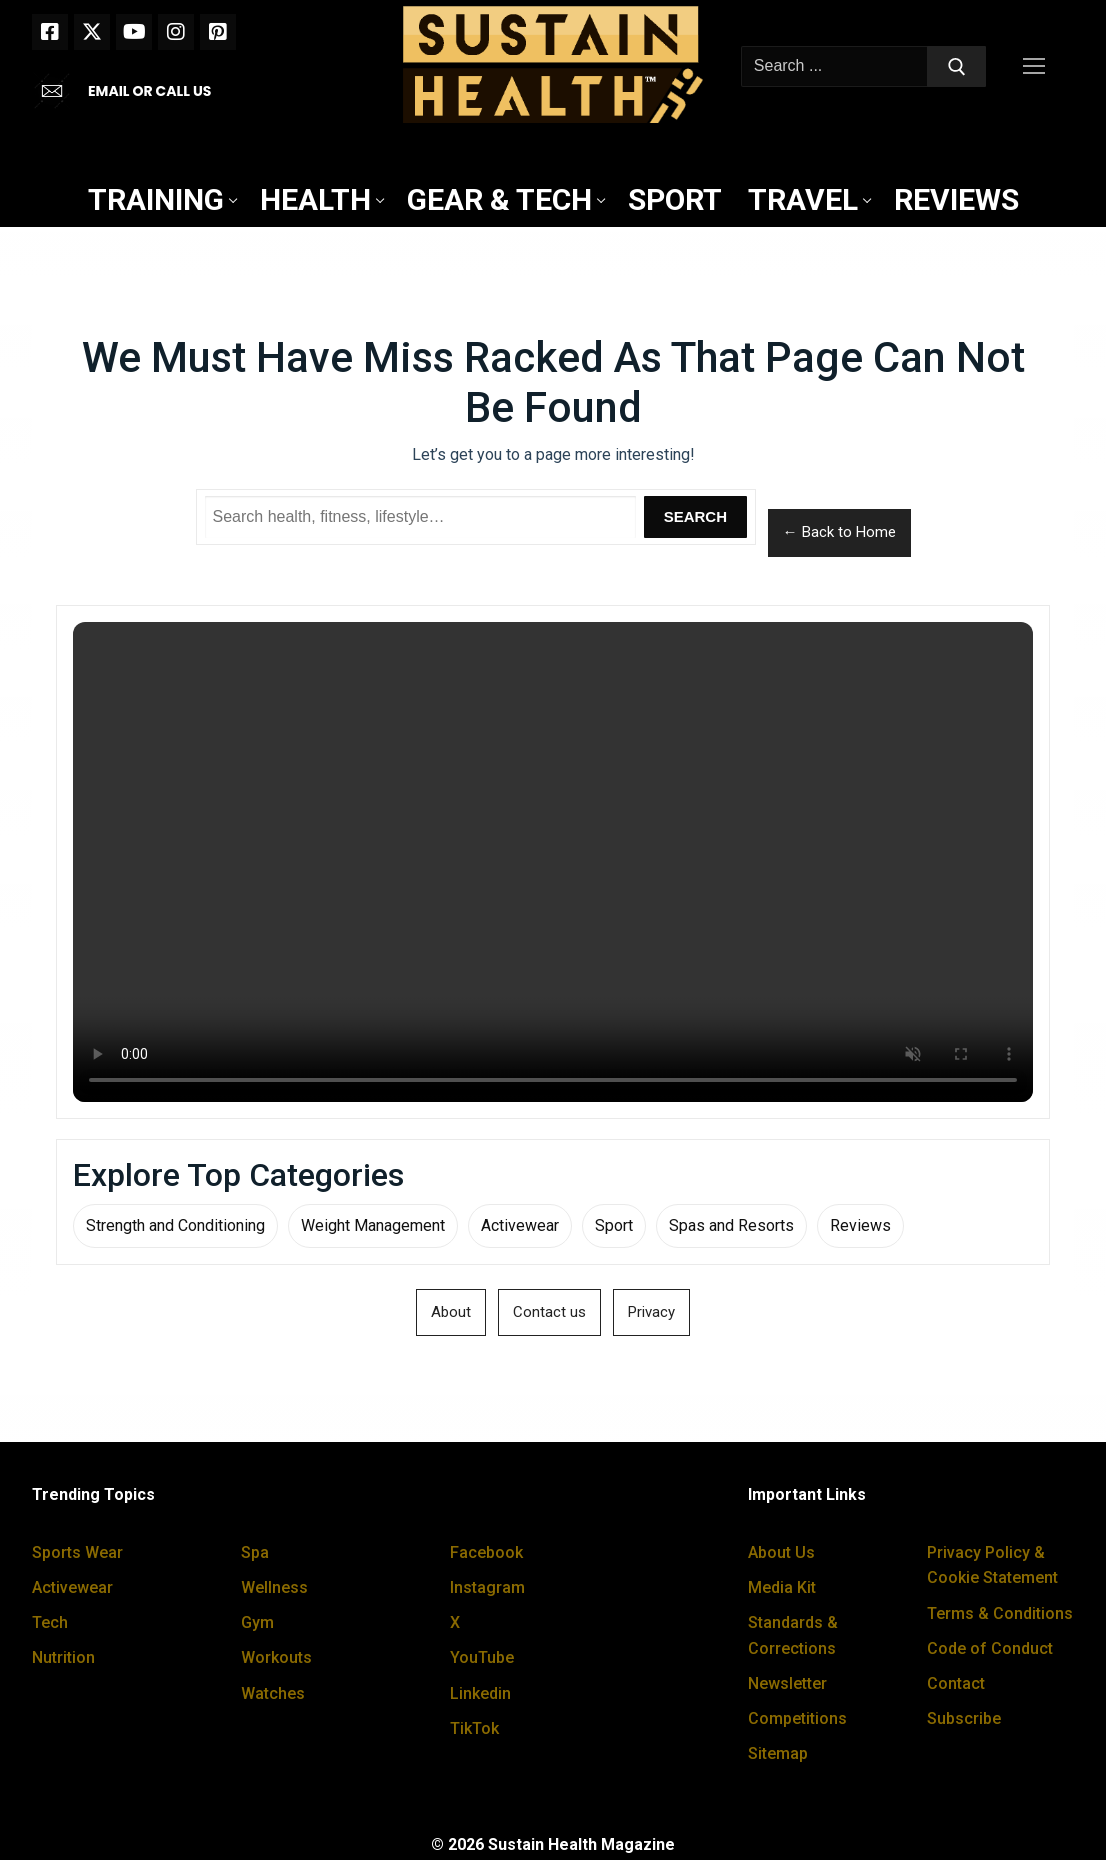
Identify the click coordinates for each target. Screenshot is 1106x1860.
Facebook (486, 1552)
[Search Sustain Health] (421, 517)
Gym (257, 1622)
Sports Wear (77, 1552)
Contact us (549, 1312)
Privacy (651, 1312)
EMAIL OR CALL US (149, 91)
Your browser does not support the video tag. (553, 862)
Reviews (860, 1225)
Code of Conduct (990, 1648)
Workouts (276, 1657)
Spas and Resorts (731, 1225)
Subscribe (964, 1718)
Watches (273, 1693)
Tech (50, 1622)
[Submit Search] (957, 67)
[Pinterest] (218, 32)
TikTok (474, 1728)
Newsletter (787, 1683)
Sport (614, 1225)
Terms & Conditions (1000, 1613)
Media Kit (782, 1587)
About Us (781, 1552)
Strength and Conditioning (175, 1225)
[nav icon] (1038, 67)
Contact (956, 1683)
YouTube (482, 1657)
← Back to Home (839, 532)
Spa (255, 1552)
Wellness (274, 1587)
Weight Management (373, 1225)
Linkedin (480, 1693)
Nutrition (63, 1657)
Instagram (487, 1587)
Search (695, 516)
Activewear (520, 1225)
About (451, 1312)
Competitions (797, 1718)
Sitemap (778, 1753)
